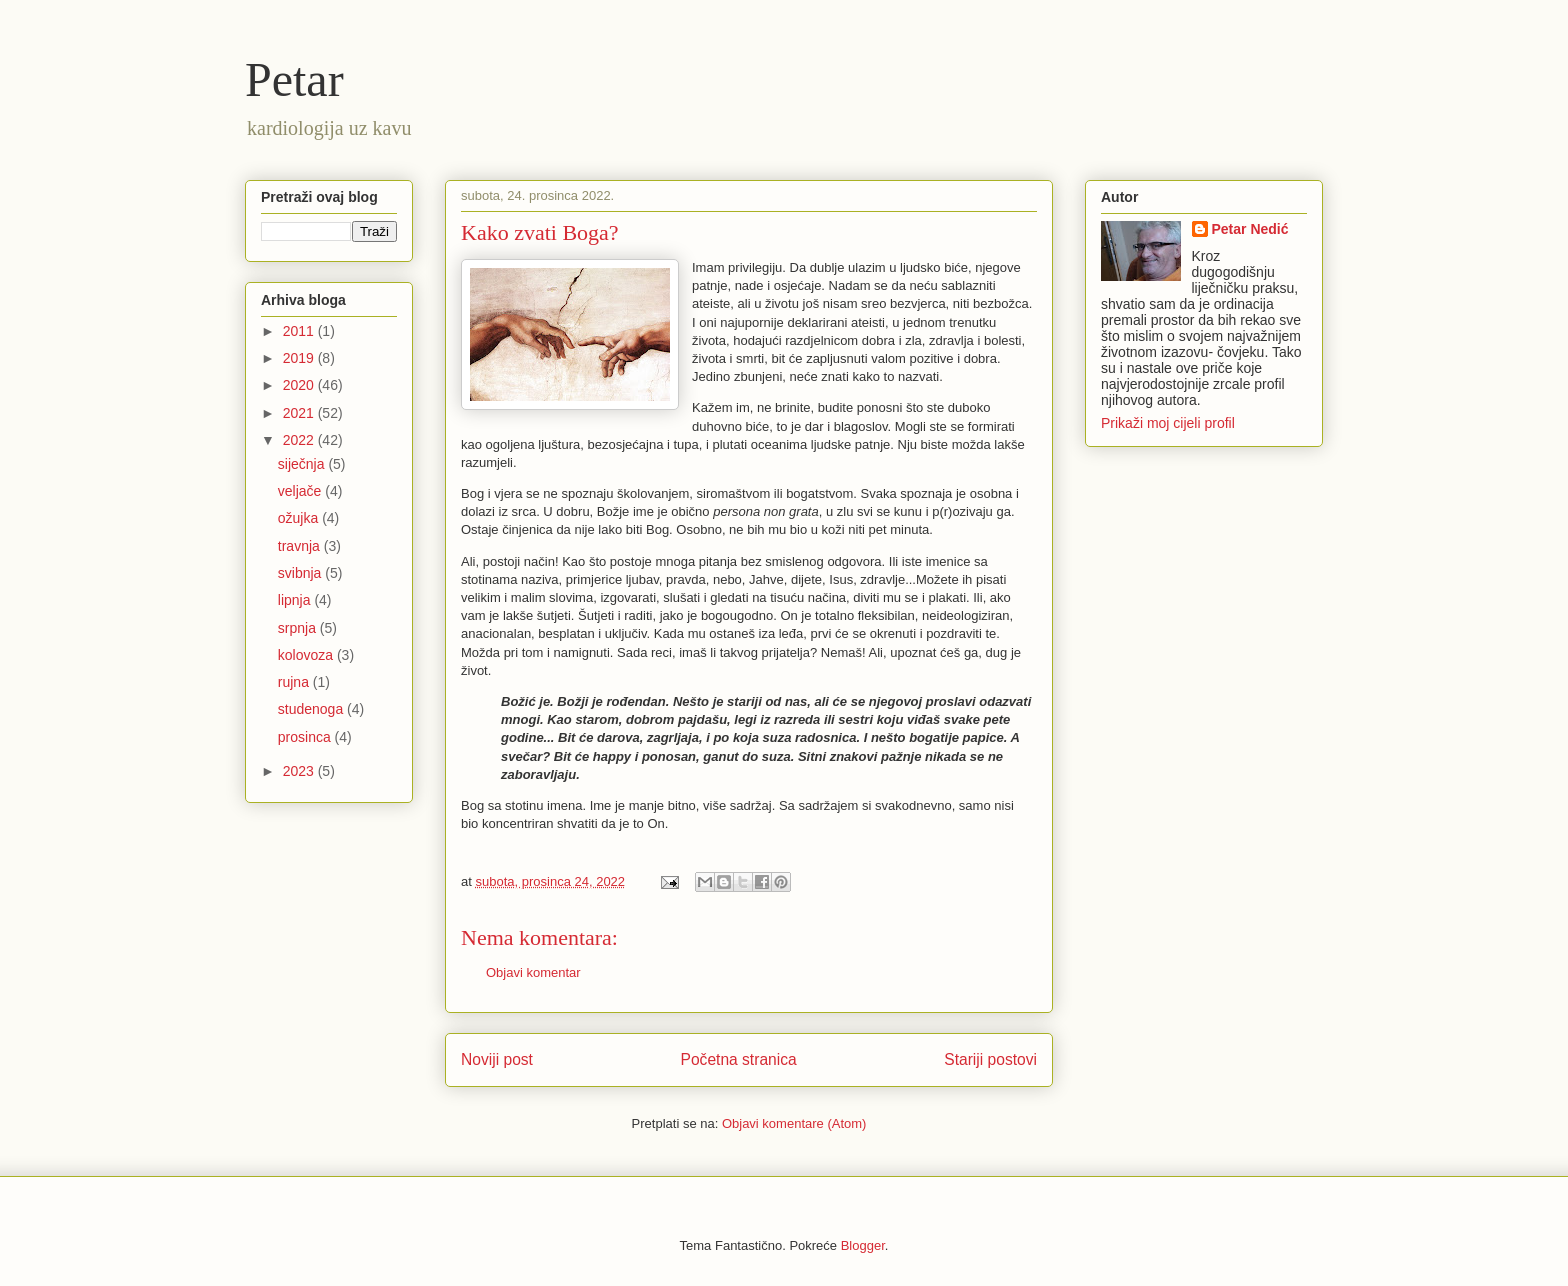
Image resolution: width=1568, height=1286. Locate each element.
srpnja (299, 628)
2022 (300, 440)
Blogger (863, 1245)
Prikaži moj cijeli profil (1168, 423)
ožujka (300, 518)
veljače (301, 491)
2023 (300, 771)
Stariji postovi (990, 1059)
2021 (300, 413)
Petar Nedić (1250, 229)
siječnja (303, 464)
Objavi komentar (533, 972)
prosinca (306, 737)
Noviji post (497, 1059)
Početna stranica (739, 1059)
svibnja (301, 573)
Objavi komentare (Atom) (794, 1123)
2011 (300, 331)
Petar (294, 79)
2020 (300, 385)
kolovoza (307, 655)
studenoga (312, 709)
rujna (295, 682)
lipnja (296, 600)
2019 (300, 358)
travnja (301, 546)
